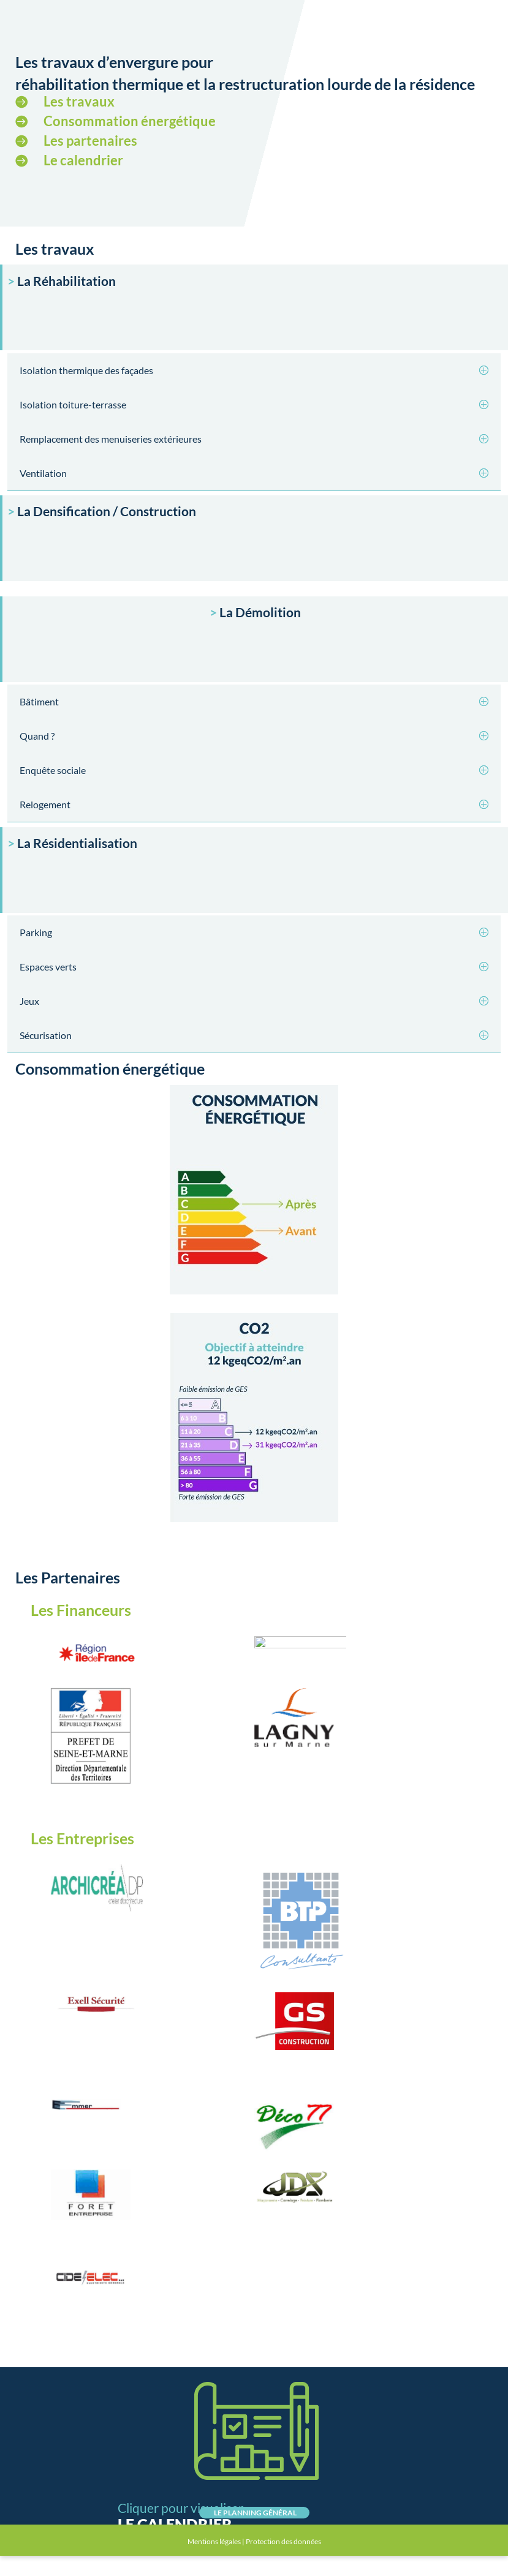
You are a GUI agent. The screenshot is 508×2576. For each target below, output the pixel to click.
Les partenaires (90, 140)
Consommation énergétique (130, 121)
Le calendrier (83, 160)
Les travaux (79, 101)
